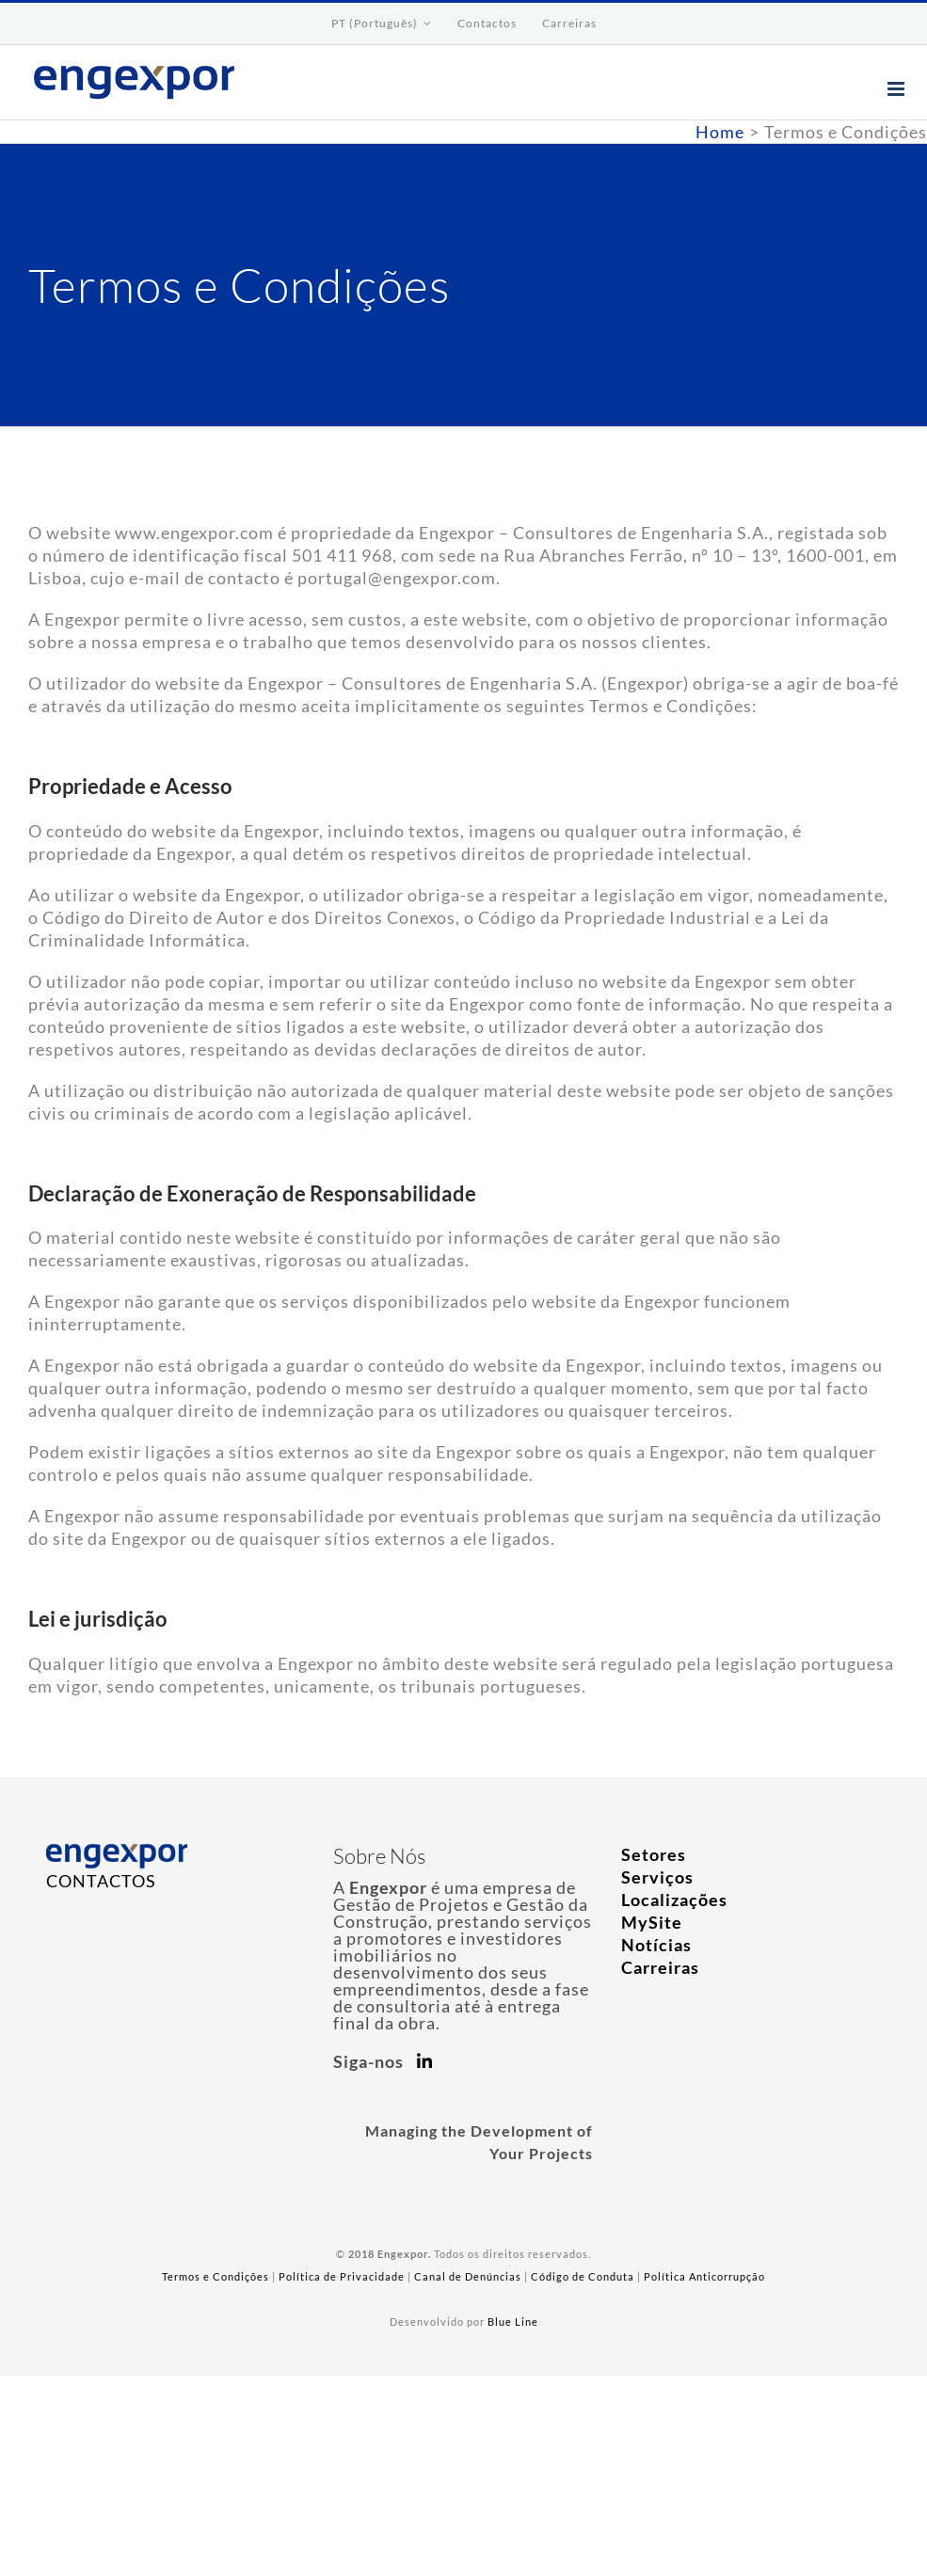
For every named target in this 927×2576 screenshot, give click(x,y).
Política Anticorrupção (704, 2276)
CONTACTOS (101, 1880)
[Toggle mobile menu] (897, 89)
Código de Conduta (582, 2276)
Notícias (656, 1944)
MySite (651, 1922)
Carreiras (660, 1967)
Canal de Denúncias (467, 2276)
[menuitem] (381, 23)
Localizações (674, 1899)
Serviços (657, 1877)
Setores (653, 1854)
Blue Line (512, 2321)
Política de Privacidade (342, 2276)
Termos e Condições (215, 2276)
